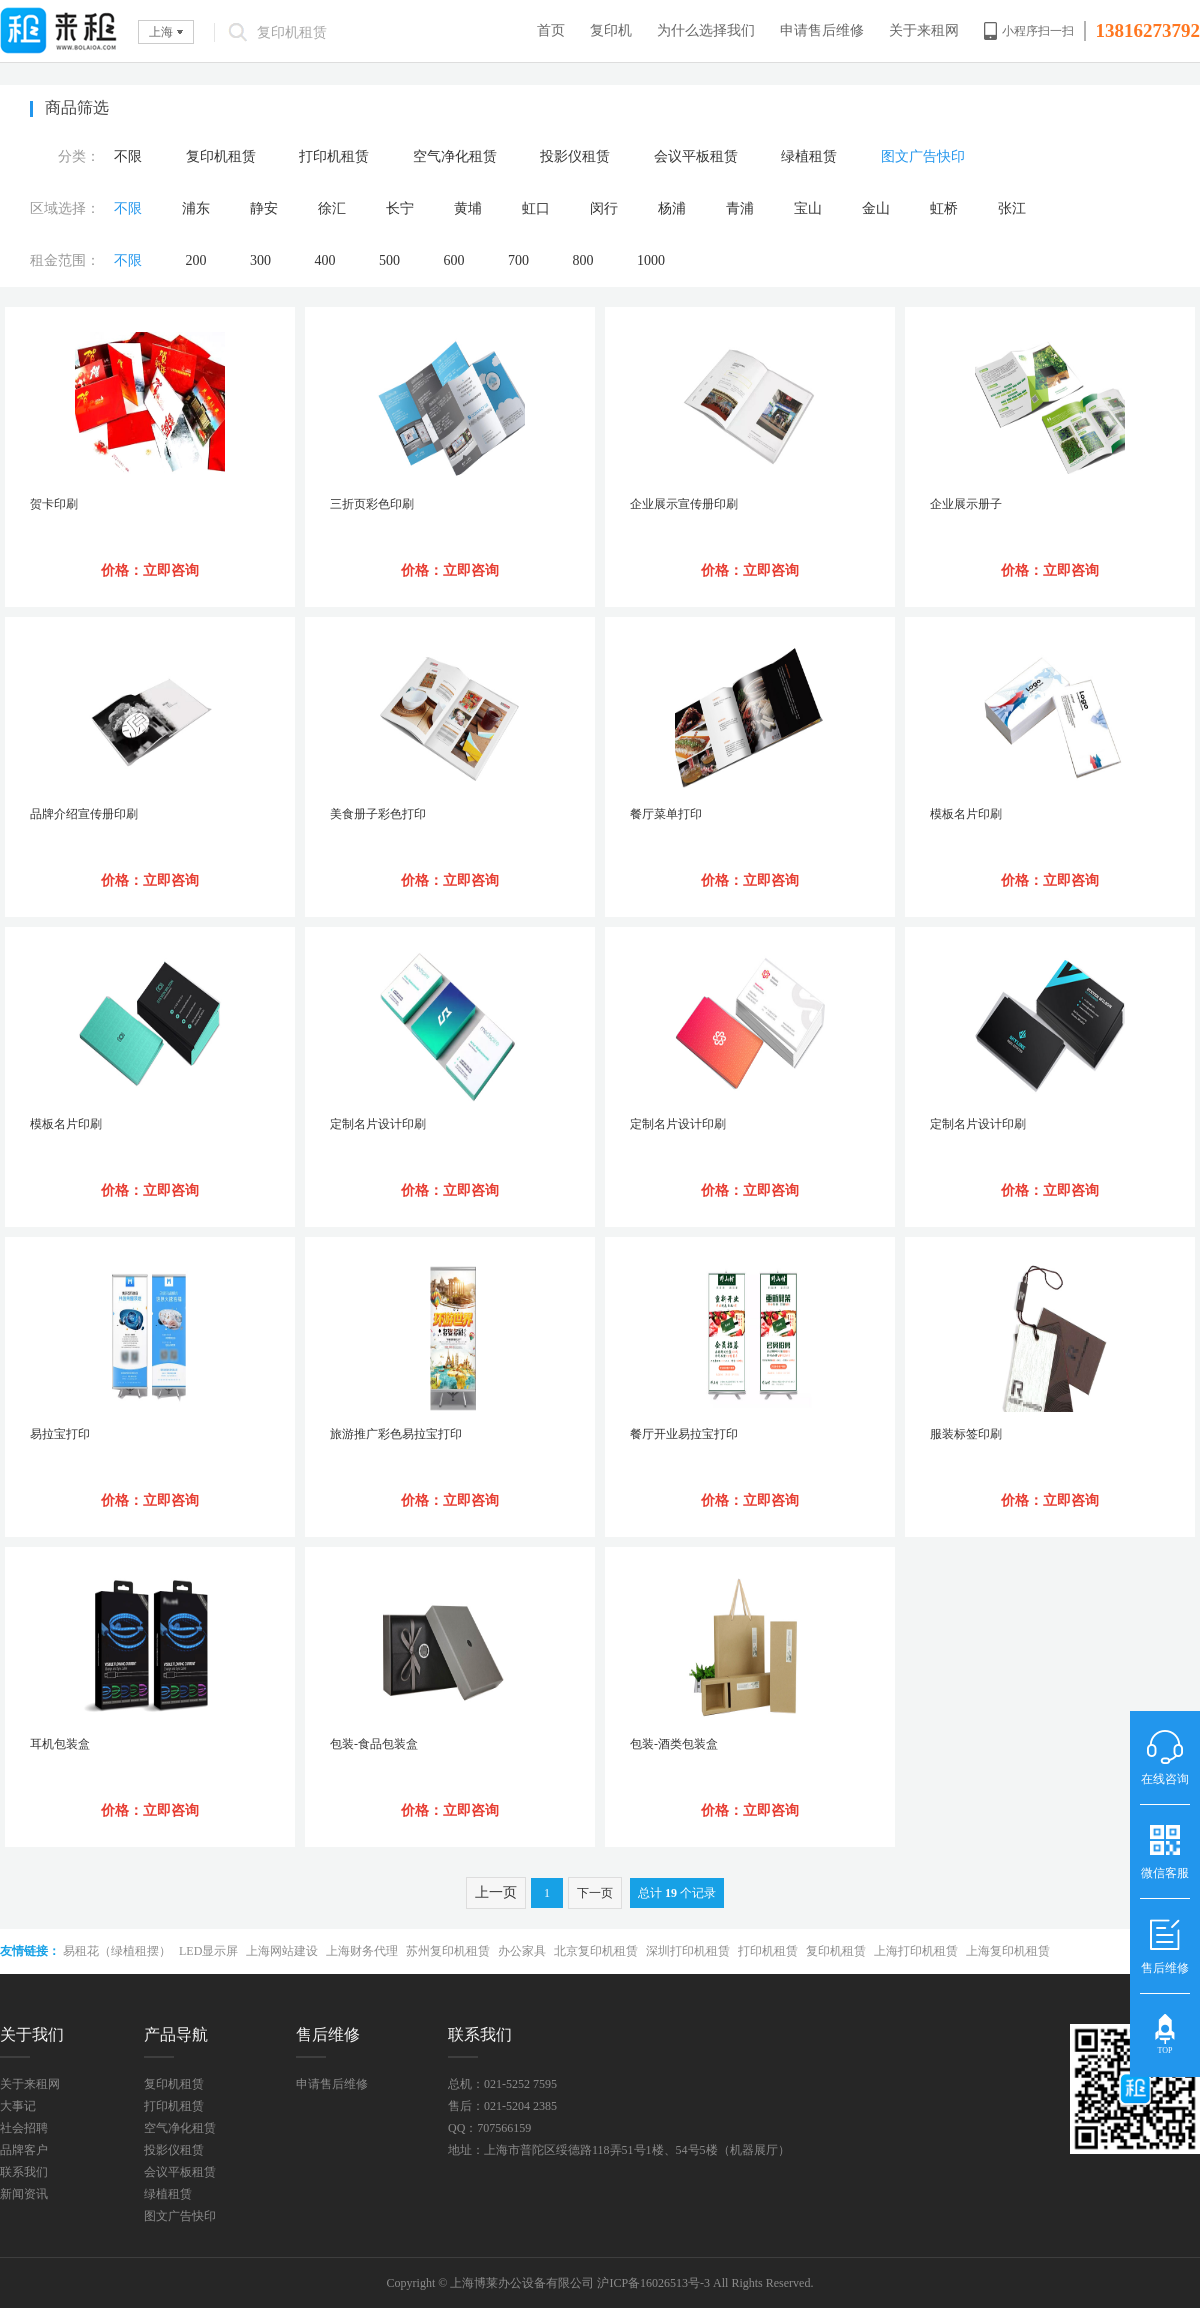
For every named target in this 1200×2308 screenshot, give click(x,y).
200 (196, 260)
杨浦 (672, 208)
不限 (128, 156)
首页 (551, 30)
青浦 (740, 208)
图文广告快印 (923, 156)
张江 (1012, 208)
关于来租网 (924, 30)
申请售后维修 (822, 30)
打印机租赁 (334, 156)
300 (260, 260)
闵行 (604, 208)
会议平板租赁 (696, 156)
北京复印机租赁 (596, 1951)
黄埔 (468, 208)
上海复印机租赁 (1008, 1951)
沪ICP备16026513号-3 (653, 2283)
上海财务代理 (362, 1951)
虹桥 (944, 208)
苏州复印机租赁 (448, 1951)
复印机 (611, 30)
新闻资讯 (24, 2194)
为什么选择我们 (706, 30)
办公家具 (522, 1951)
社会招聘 (24, 2128)
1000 (651, 260)
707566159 (504, 2128)
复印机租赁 (221, 156)
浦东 (196, 208)
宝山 (808, 208)
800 (583, 260)
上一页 (496, 1892)
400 (325, 260)
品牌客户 (24, 2150)
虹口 (536, 208)
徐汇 (332, 208)
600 (454, 260)
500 (389, 260)
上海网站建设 (282, 1951)
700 (518, 260)
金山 (876, 208)
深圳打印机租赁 (688, 1951)
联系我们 (24, 2172)
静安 (264, 208)
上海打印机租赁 (916, 1951)
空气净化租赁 (455, 156)
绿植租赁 (809, 156)
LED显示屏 (208, 1951)
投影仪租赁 (575, 156)
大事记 (18, 2106)
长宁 (400, 208)
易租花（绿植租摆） (117, 1951)
